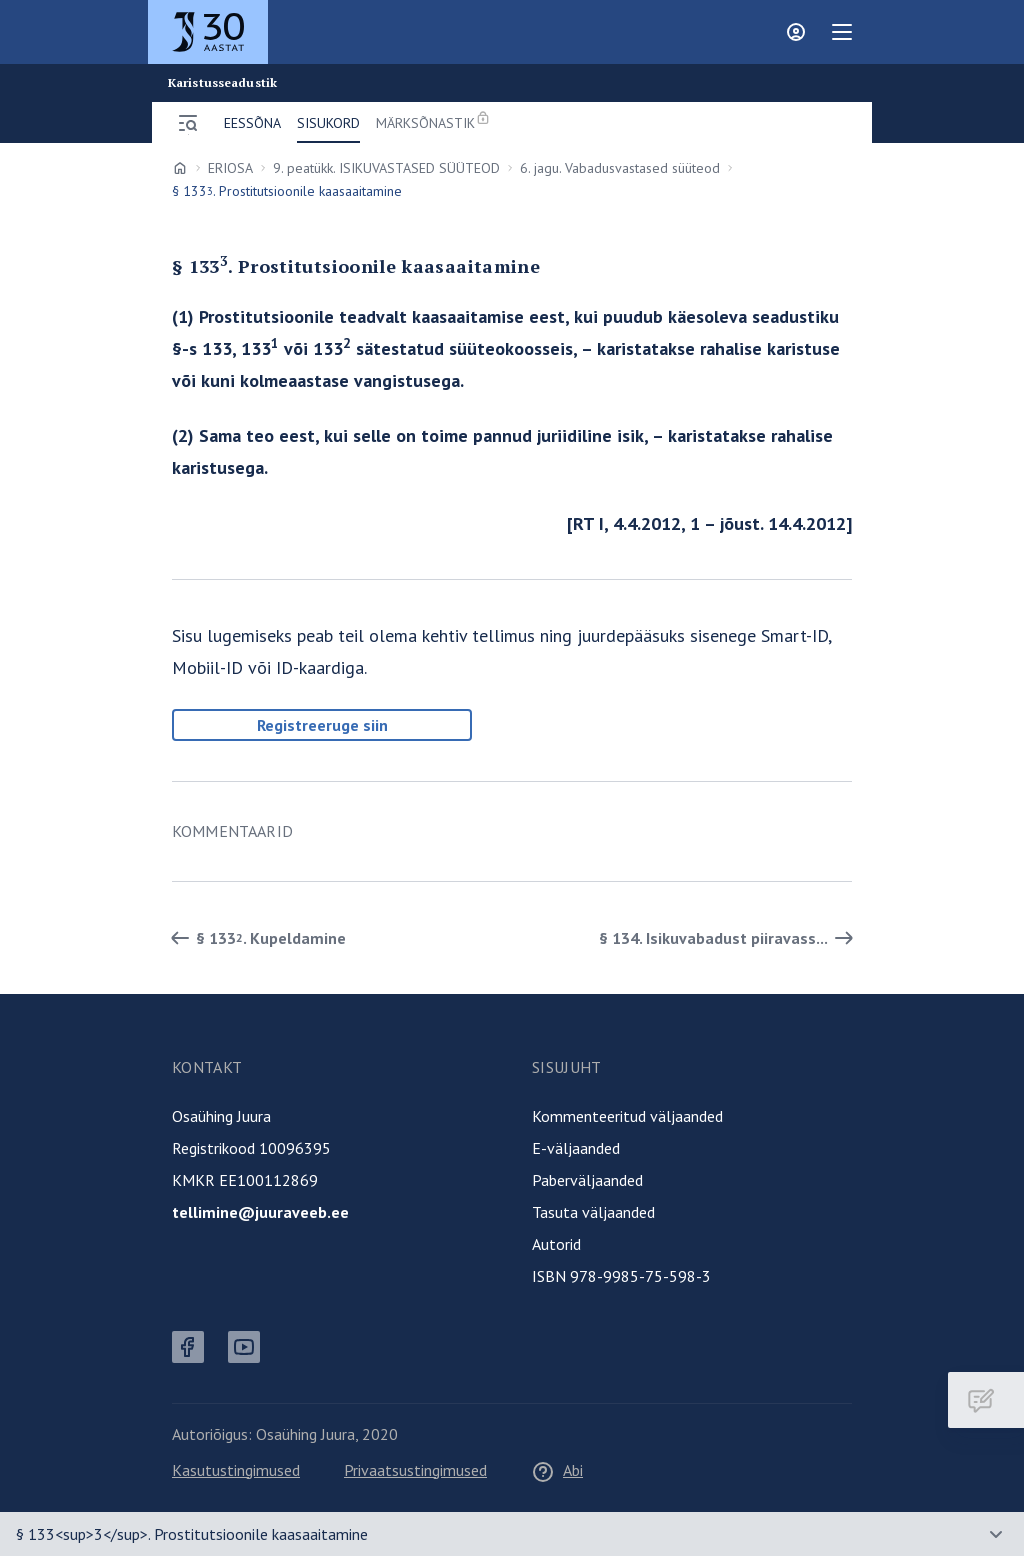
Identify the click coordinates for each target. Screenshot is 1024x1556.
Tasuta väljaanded (593, 1212)
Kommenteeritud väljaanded (627, 1116)
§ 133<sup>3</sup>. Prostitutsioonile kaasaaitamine (192, 1534)
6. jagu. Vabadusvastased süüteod (620, 168)
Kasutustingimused (236, 1470)
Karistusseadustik (222, 83)
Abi (557, 1470)
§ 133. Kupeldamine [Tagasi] (255, 938)
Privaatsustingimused (415, 1470)
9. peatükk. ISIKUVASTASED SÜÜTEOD (386, 168)
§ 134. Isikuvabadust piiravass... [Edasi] (729, 938)
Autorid (556, 1244)
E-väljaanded (576, 1148)
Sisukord (328, 123)
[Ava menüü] (188, 123)
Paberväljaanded (587, 1180)
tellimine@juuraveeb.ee (260, 1212)
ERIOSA (230, 168)
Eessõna (252, 123)
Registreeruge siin (322, 725)
